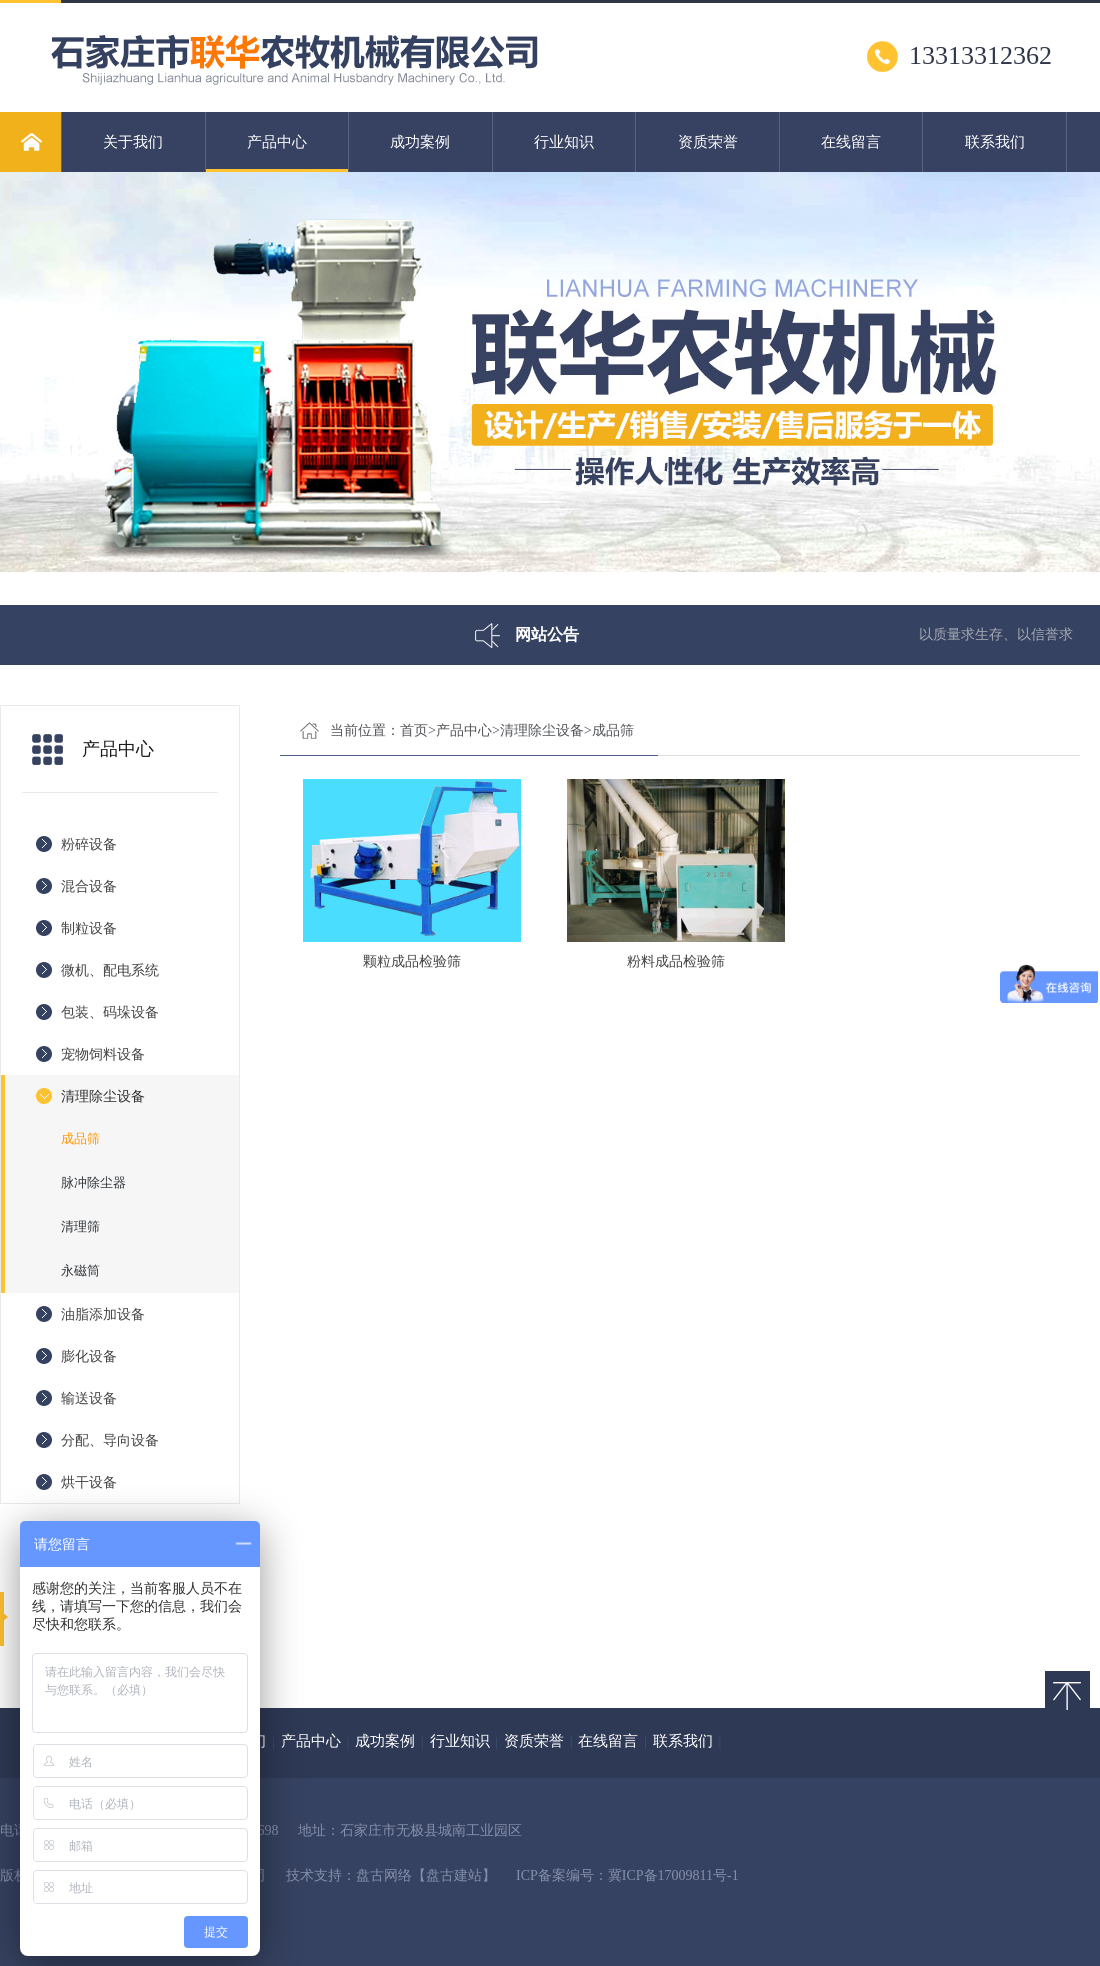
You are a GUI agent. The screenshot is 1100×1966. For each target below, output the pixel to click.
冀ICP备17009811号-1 (673, 1875)
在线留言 (851, 142)
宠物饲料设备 (103, 1054)
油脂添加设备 (103, 1314)
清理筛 (80, 1226)
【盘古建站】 (454, 1875)
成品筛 (80, 1138)
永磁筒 (80, 1270)
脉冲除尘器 (93, 1182)
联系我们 (995, 142)
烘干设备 (89, 1482)
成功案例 (420, 142)
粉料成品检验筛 (676, 961)
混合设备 (89, 886)
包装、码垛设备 (110, 1012)
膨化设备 (89, 1356)
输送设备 (89, 1398)
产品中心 (277, 153)
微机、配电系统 (110, 970)
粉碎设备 (89, 844)
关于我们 (133, 142)
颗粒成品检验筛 (412, 961)
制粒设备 (89, 928)
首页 (414, 730)
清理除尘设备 (103, 1096)
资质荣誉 (708, 142)
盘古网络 (384, 1875)
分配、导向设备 (110, 1440)
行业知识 (564, 142)
